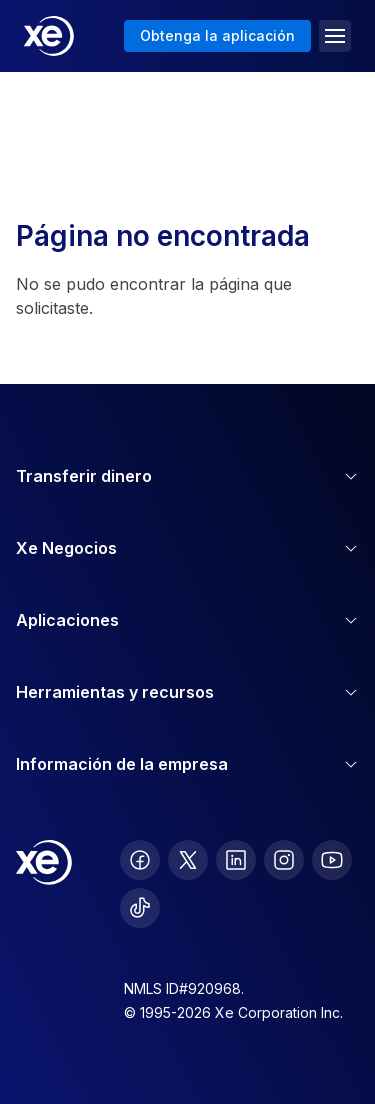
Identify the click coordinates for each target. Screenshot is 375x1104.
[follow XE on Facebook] (140, 860)
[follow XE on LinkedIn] (236, 860)
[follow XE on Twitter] (188, 860)
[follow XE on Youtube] (332, 860)
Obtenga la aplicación (217, 35)
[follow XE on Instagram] (284, 860)
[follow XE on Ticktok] (140, 908)
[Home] (49, 36)
